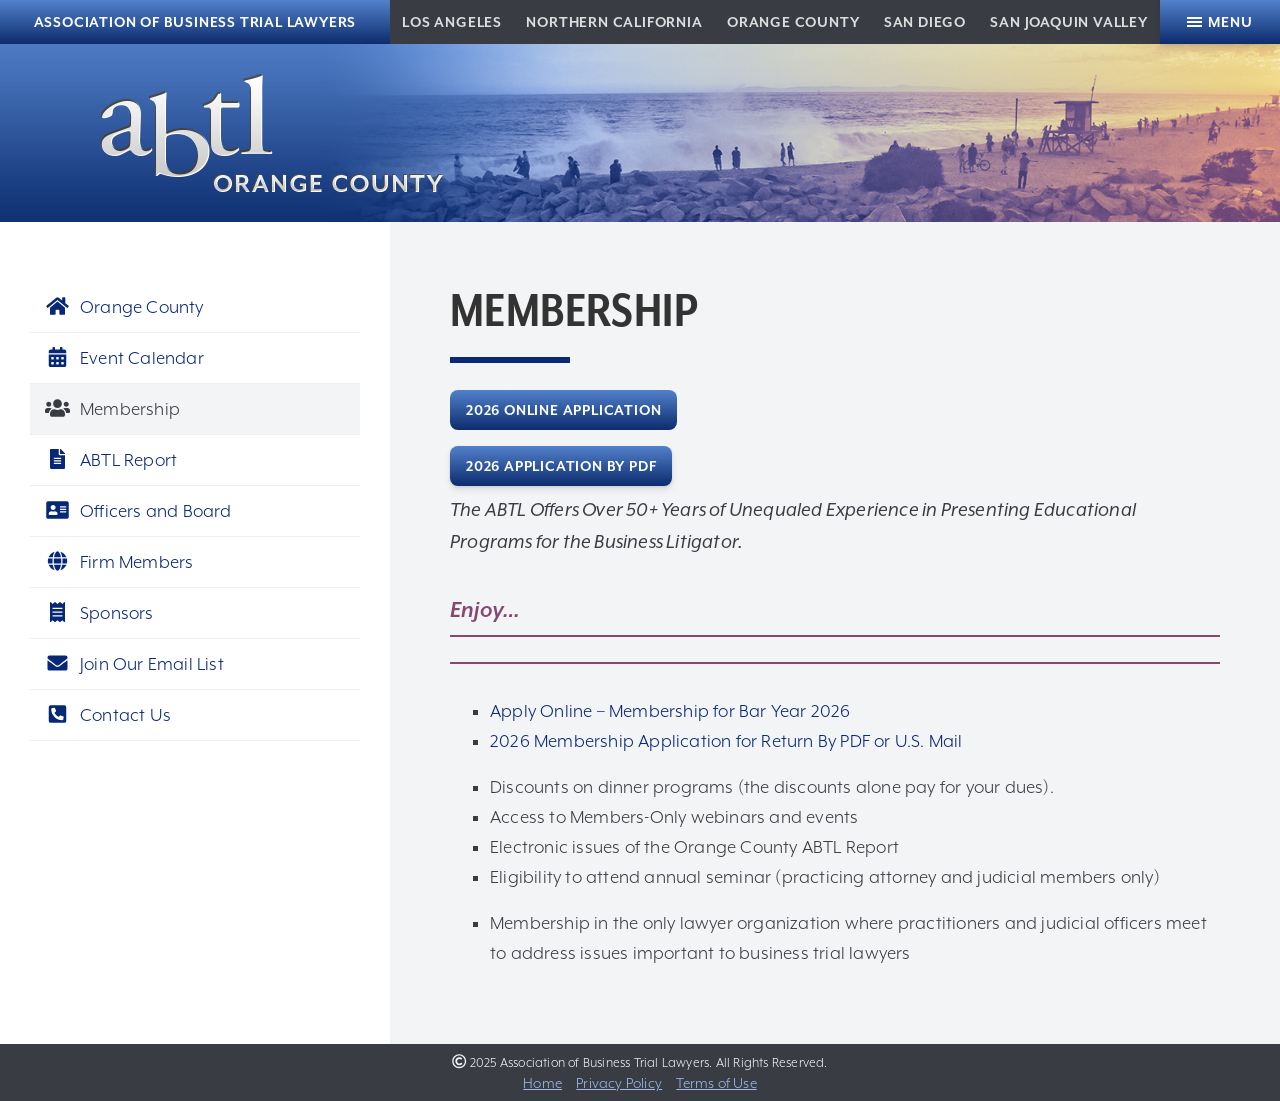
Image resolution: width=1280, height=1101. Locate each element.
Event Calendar (124, 358)
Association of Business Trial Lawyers (195, 22)
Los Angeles (452, 22)
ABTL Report (111, 460)
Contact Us (108, 715)
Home (542, 1083)
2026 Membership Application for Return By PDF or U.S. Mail (726, 741)
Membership (112, 409)
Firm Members (119, 562)
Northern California (614, 22)
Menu (1230, 22)
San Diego (925, 22)
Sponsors (99, 613)
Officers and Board (138, 511)
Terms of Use (716, 1083)
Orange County (793, 22)
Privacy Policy (619, 1083)
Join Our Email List (134, 664)
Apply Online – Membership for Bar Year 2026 (670, 711)
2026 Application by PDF (561, 466)
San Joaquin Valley (1068, 22)
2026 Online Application (563, 410)
